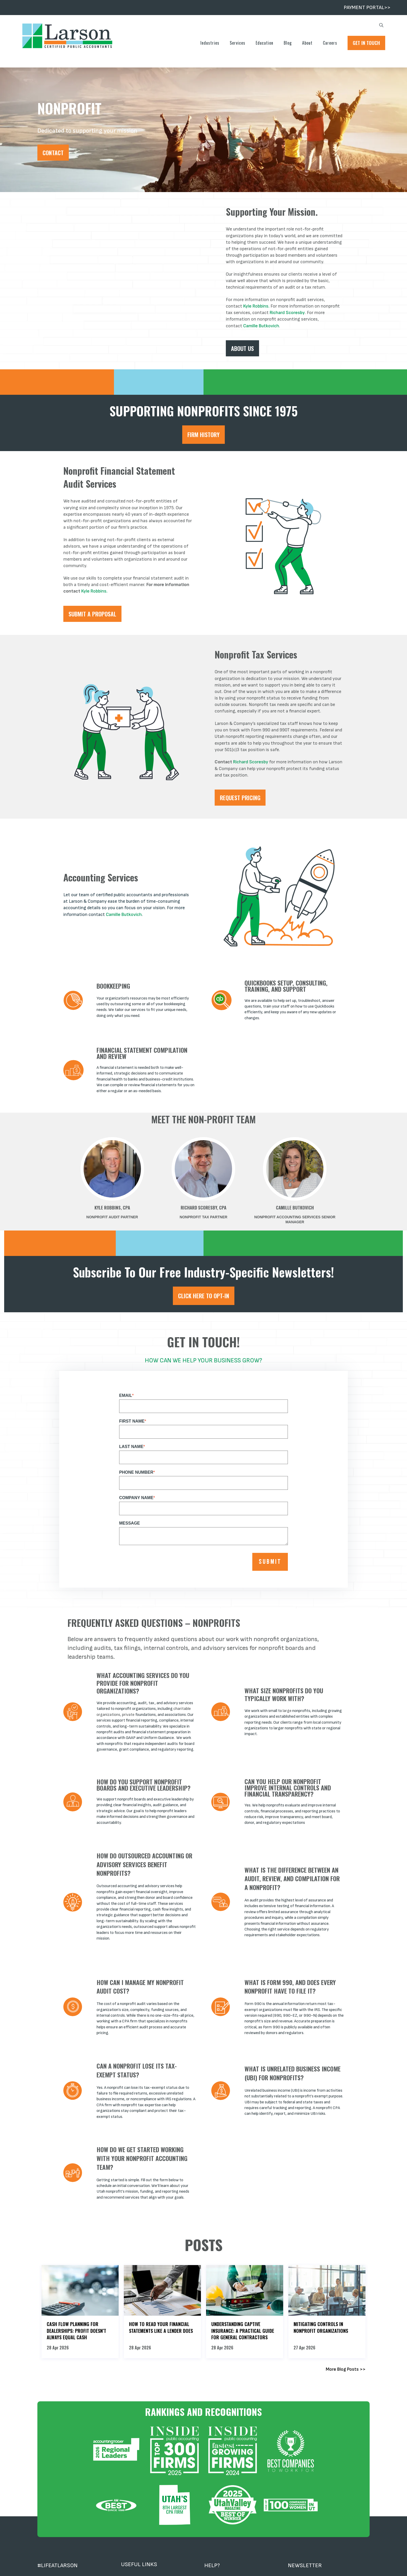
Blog (288, 43)
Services (237, 43)
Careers (330, 43)
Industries (209, 43)
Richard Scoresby (287, 312)
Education (264, 43)
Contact (53, 152)
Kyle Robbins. (256, 306)
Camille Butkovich (261, 326)
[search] (380, 25)
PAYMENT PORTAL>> (367, 7)
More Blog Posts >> (345, 2369)
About (307, 43)
